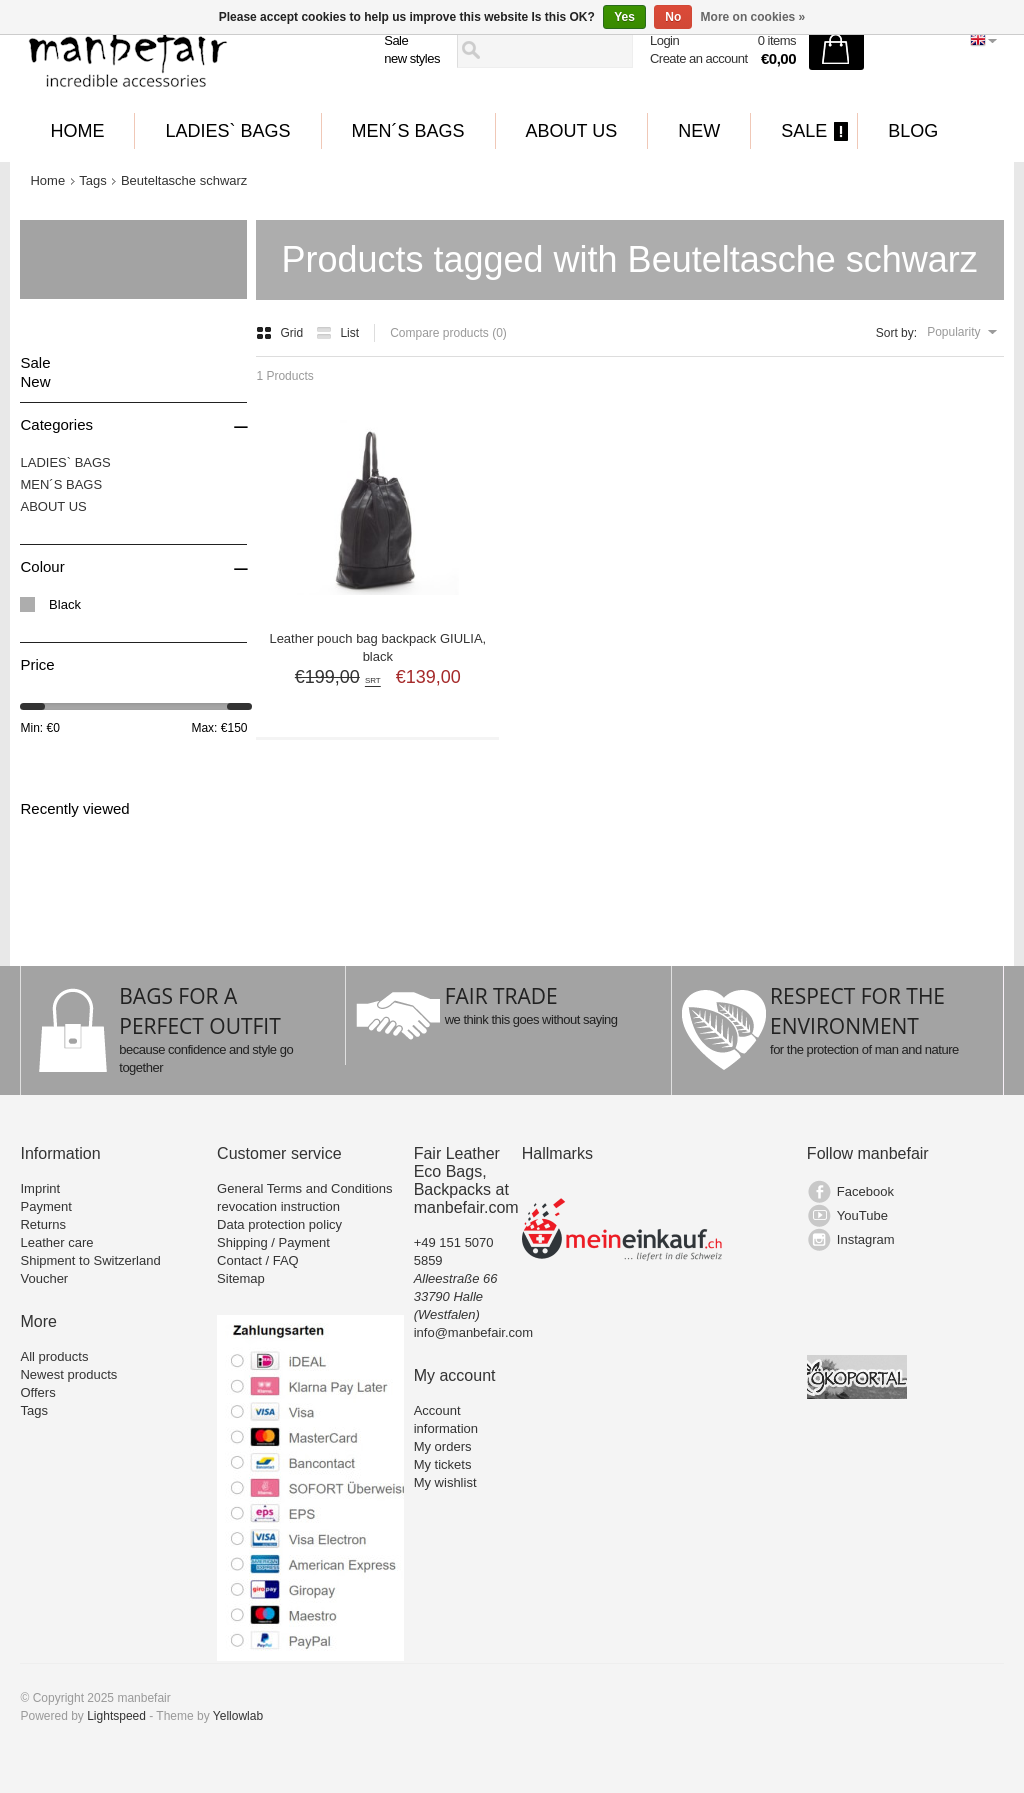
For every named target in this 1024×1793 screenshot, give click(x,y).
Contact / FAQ (258, 1260)
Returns (43, 1224)
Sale (396, 40)
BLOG (913, 131)
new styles (412, 58)
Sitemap (241, 1278)
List (337, 333)
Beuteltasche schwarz (184, 180)
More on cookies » (753, 17)
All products (54, 1356)
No (673, 17)
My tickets (443, 1464)
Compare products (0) (448, 333)
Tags (92, 180)
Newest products (68, 1374)
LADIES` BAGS (227, 131)
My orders (443, 1446)
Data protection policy (279, 1224)
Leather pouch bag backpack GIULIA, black (377, 647)
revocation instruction (278, 1206)
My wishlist (445, 1482)
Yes (624, 17)
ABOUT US (572, 131)
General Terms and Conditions (304, 1188)
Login (664, 40)
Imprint (40, 1188)
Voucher (44, 1278)
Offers (37, 1392)
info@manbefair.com (473, 1332)
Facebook (865, 1191)
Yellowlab (238, 1716)
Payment (45, 1206)
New (699, 131)
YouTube (862, 1215)
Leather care (56, 1242)
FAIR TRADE (501, 996)
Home (77, 131)
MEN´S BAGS (408, 131)
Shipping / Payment (273, 1242)
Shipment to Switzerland (90, 1260)
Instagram (866, 1239)
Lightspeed (116, 1716)
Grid (281, 333)
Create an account (699, 58)
